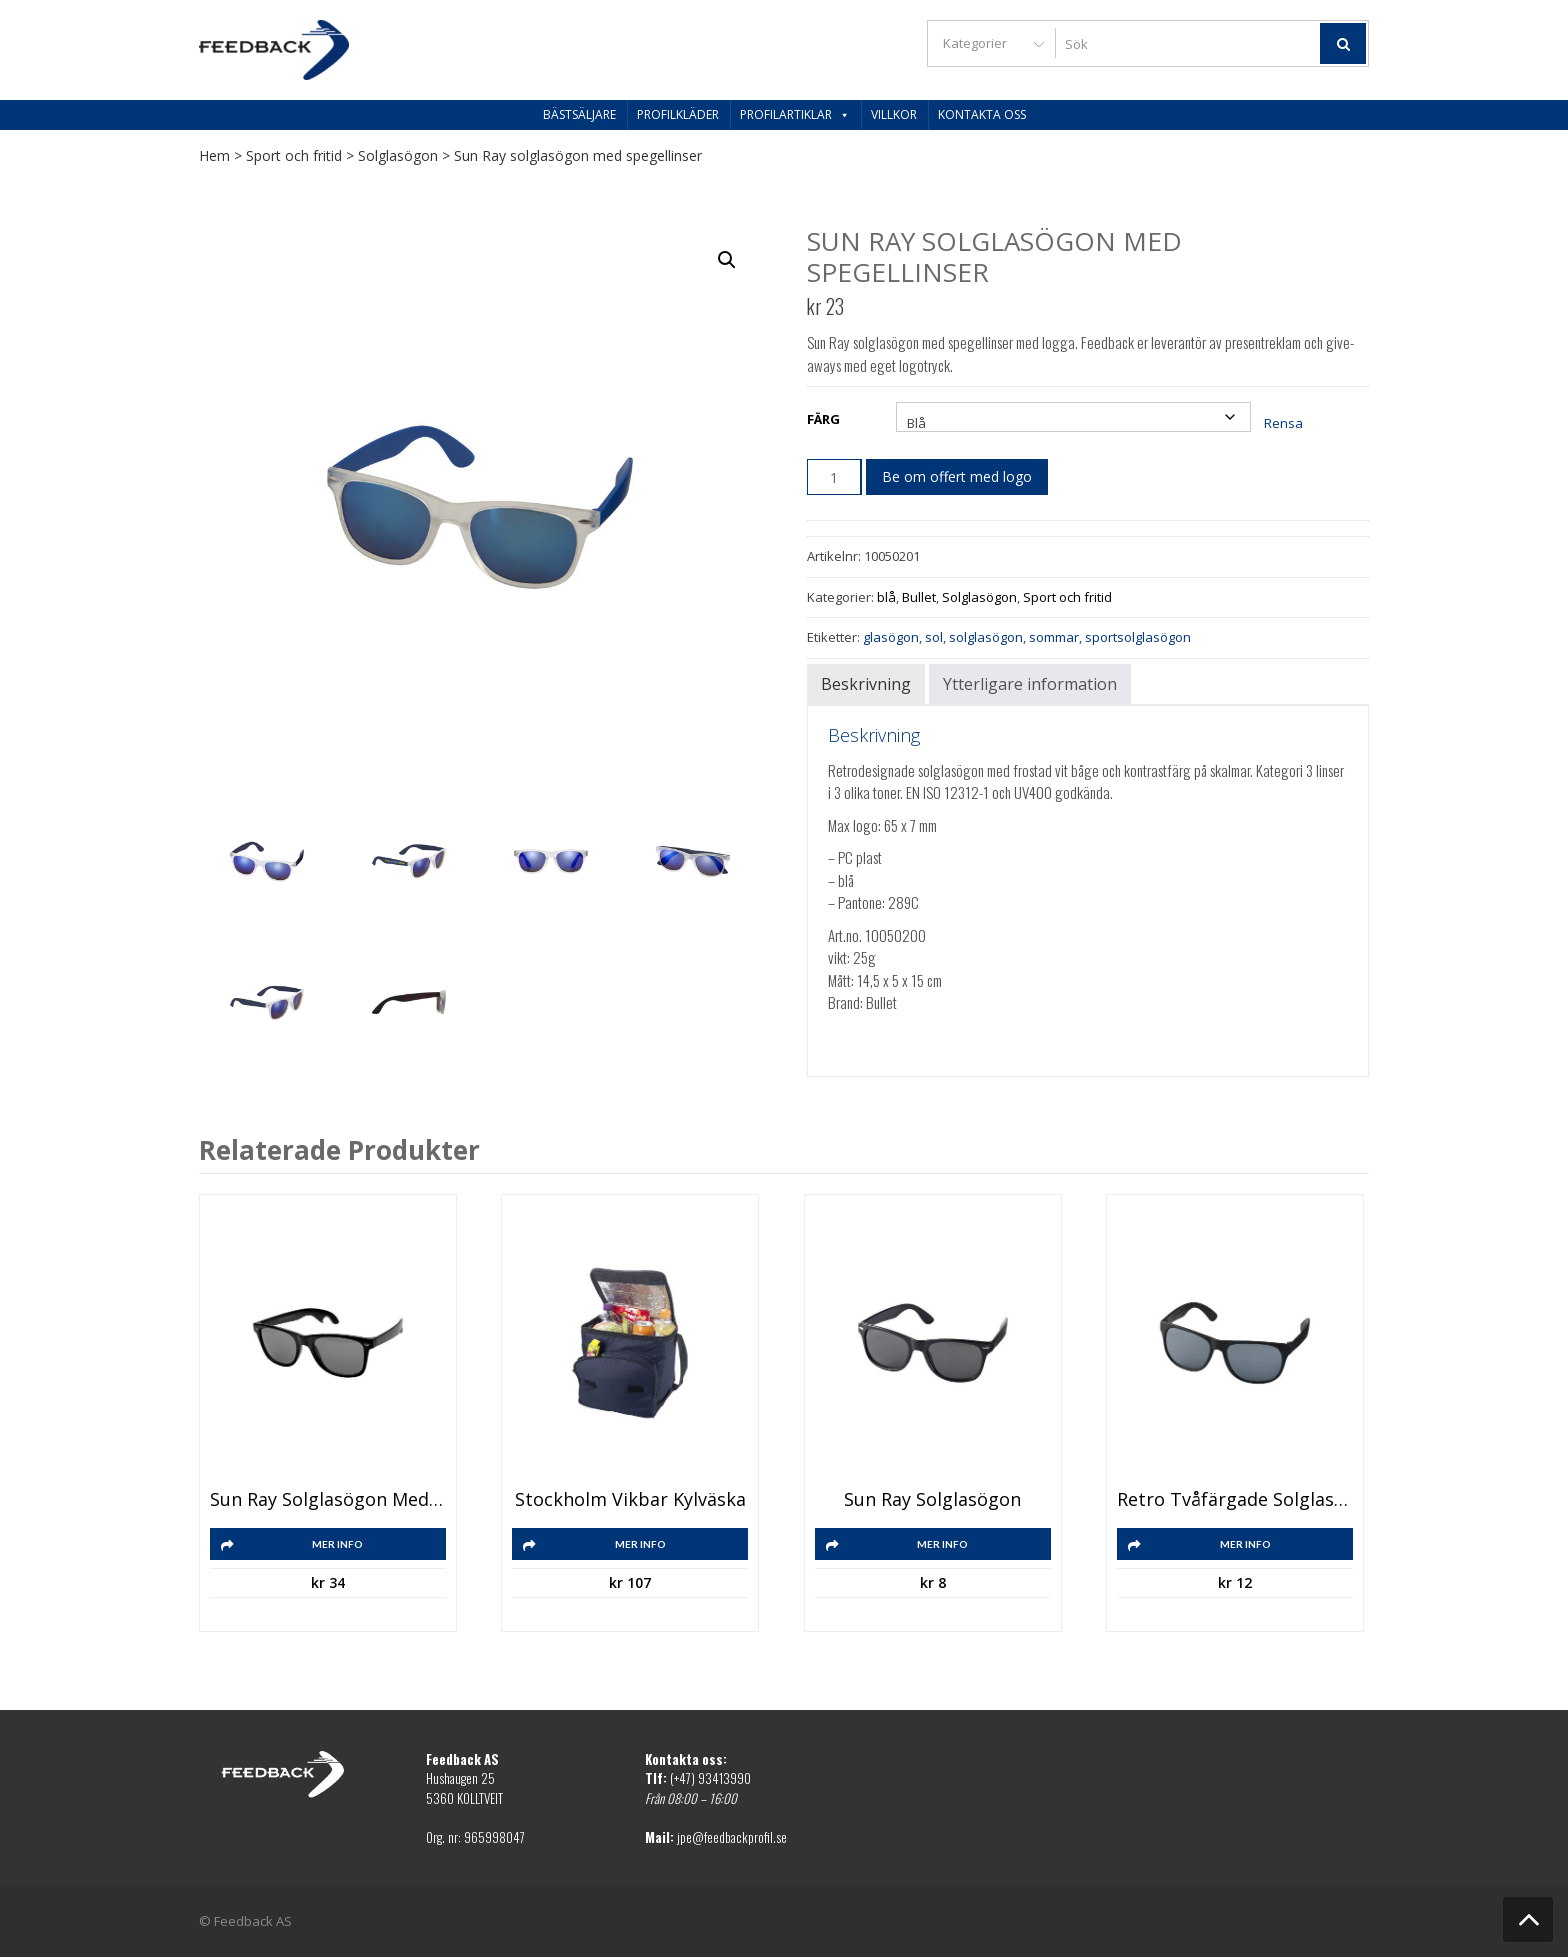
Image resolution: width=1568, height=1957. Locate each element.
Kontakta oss (982, 114)
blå (886, 597)
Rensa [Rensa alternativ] (1283, 423)
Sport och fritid (294, 155)
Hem (214, 155)
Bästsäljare (579, 114)
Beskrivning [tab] (866, 684)
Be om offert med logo (957, 476)
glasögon (891, 637)
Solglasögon (398, 155)
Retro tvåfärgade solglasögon (1235, 1500)
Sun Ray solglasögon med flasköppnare (328, 1500)
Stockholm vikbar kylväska (630, 1500)
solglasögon (986, 637)
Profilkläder (678, 114)
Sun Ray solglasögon (932, 1500)
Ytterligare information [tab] (1030, 684)
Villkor (894, 114)
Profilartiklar (795, 114)
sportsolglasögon (1138, 637)
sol (934, 637)
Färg (823, 419)
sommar (1054, 637)
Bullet (919, 597)
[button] (727, 260)
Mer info (337, 1544)
